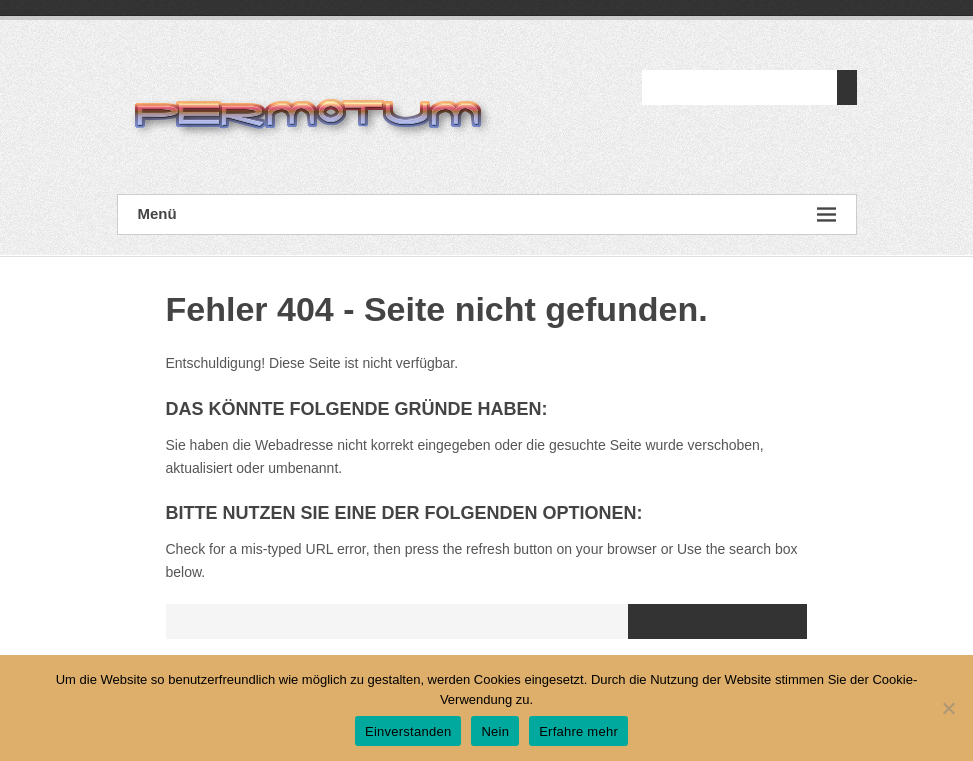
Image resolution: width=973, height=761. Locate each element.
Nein (495, 731)
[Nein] (948, 708)
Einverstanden (408, 731)
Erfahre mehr (578, 731)
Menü (487, 214)
